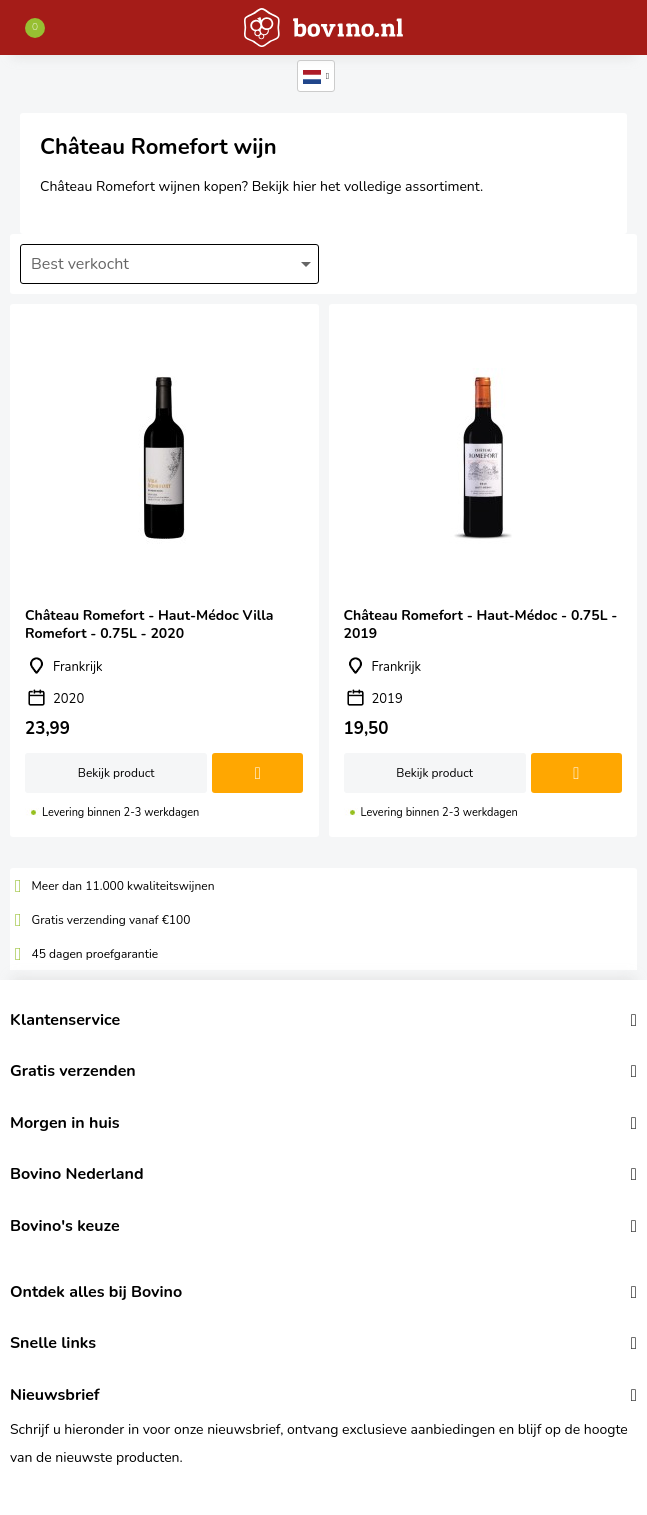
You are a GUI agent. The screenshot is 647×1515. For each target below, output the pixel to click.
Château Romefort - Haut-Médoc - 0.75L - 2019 (483, 570)
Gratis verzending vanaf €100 (111, 920)
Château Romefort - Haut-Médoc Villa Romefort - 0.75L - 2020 (164, 570)
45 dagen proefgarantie (95, 954)
